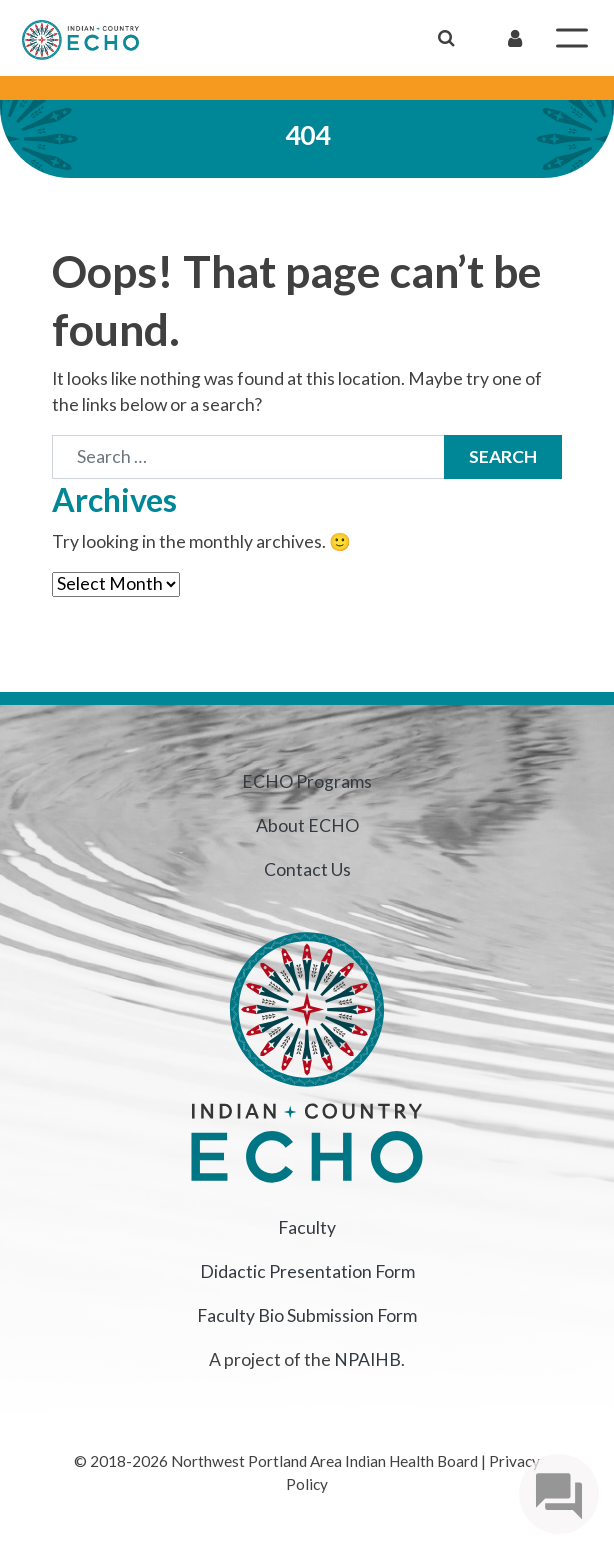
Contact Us (307, 869)
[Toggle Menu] (572, 37)
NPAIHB (367, 1359)
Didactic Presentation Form (307, 1271)
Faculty (307, 1227)
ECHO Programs (307, 781)
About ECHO (307, 825)
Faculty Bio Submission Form (307, 1315)
